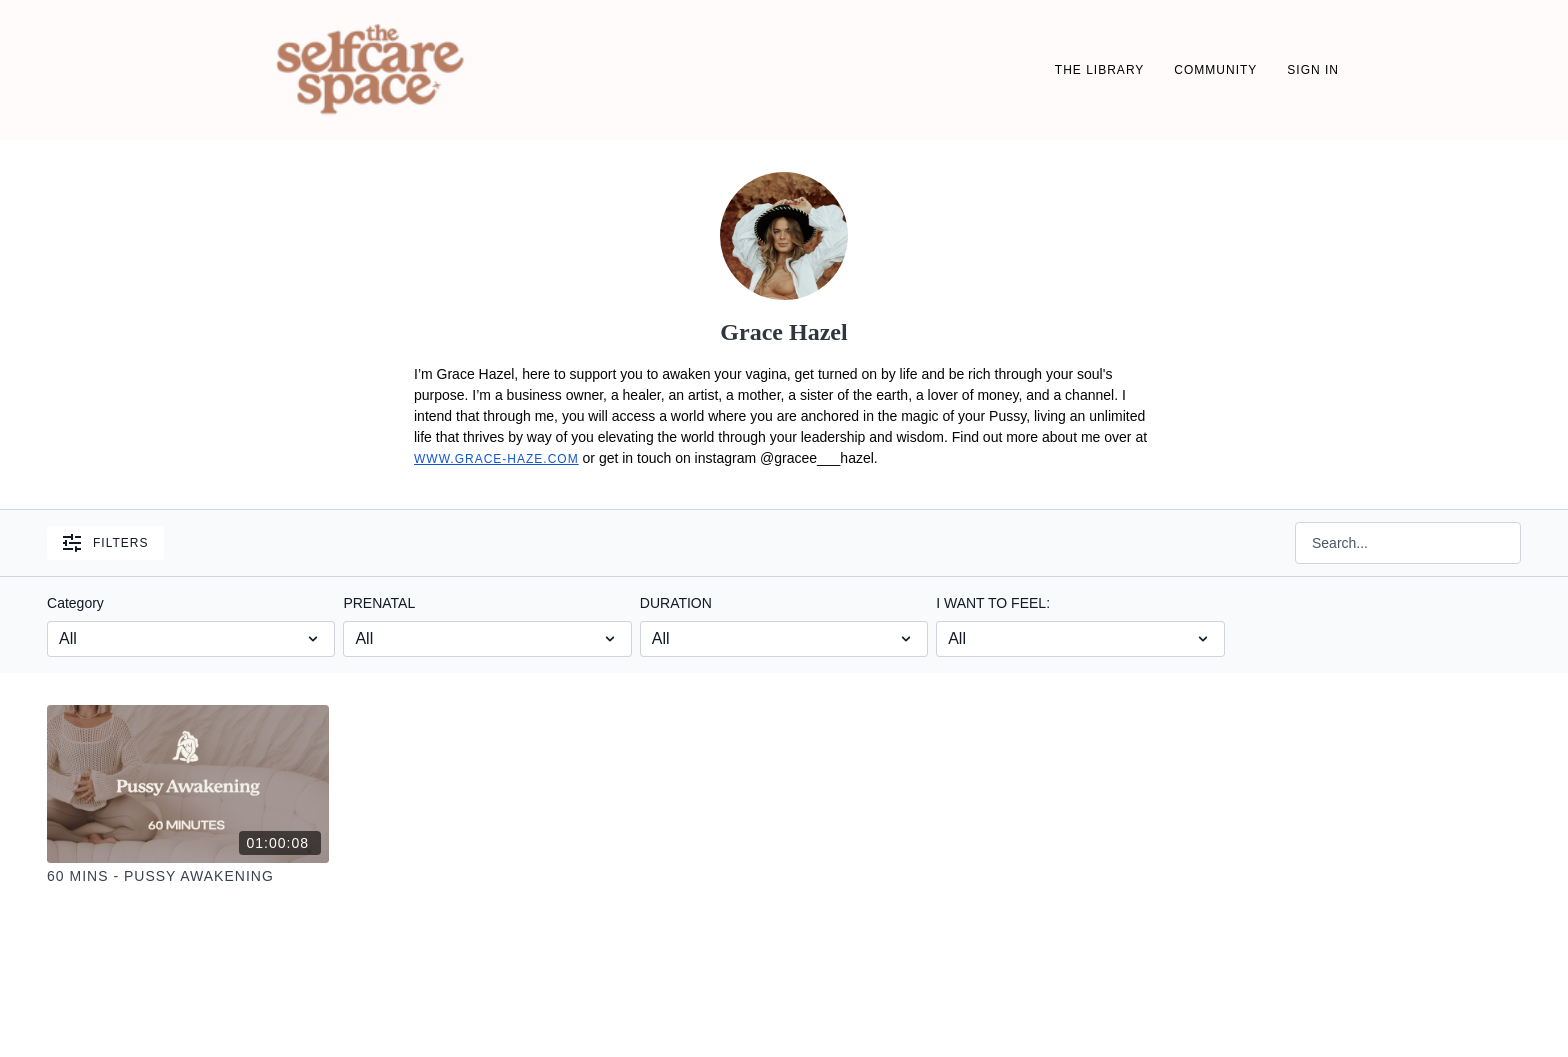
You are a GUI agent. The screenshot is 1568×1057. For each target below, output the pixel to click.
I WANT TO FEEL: (993, 603)
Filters (105, 543)
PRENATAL (379, 603)
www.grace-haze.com (496, 459)
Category (75, 603)
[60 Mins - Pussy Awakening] (188, 876)
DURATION (676, 603)
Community (1215, 70)
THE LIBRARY (1099, 70)
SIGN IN (1313, 70)
